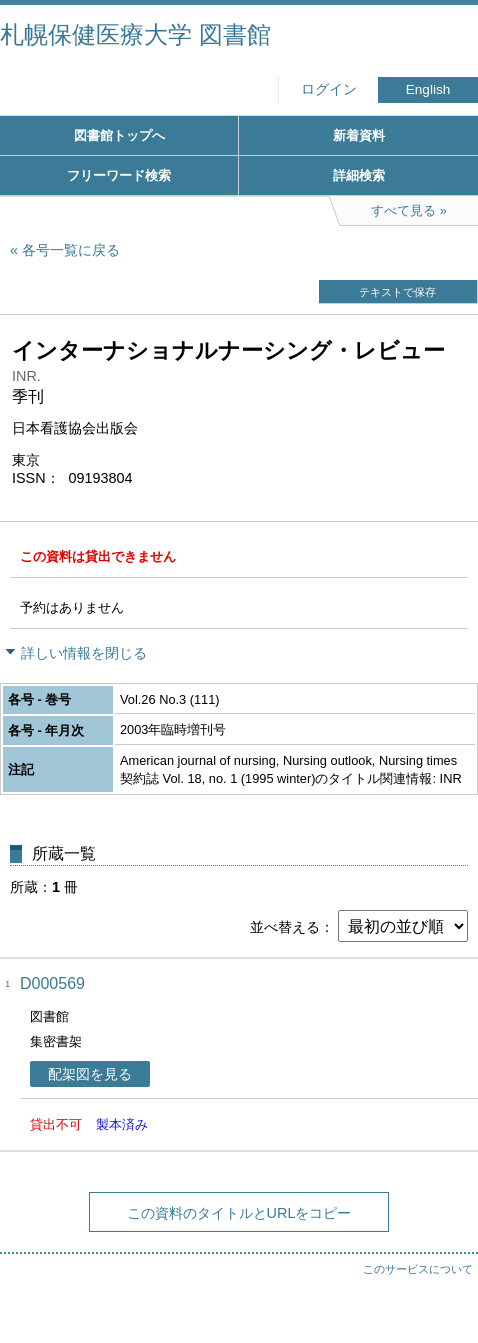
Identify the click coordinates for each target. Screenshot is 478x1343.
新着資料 (359, 135)
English (428, 89)
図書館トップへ (119, 135)
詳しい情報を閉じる (84, 653)
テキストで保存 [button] (397, 292)
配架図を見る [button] (90, 1074)
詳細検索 (359, 175)
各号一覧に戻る (71, 250)
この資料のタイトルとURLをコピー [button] (239, 1213)
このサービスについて (418, 1269)
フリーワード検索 (119, 175)
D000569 (52, 983)
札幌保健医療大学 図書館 (135, 34)
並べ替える (285, 927)
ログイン (329, 89)
